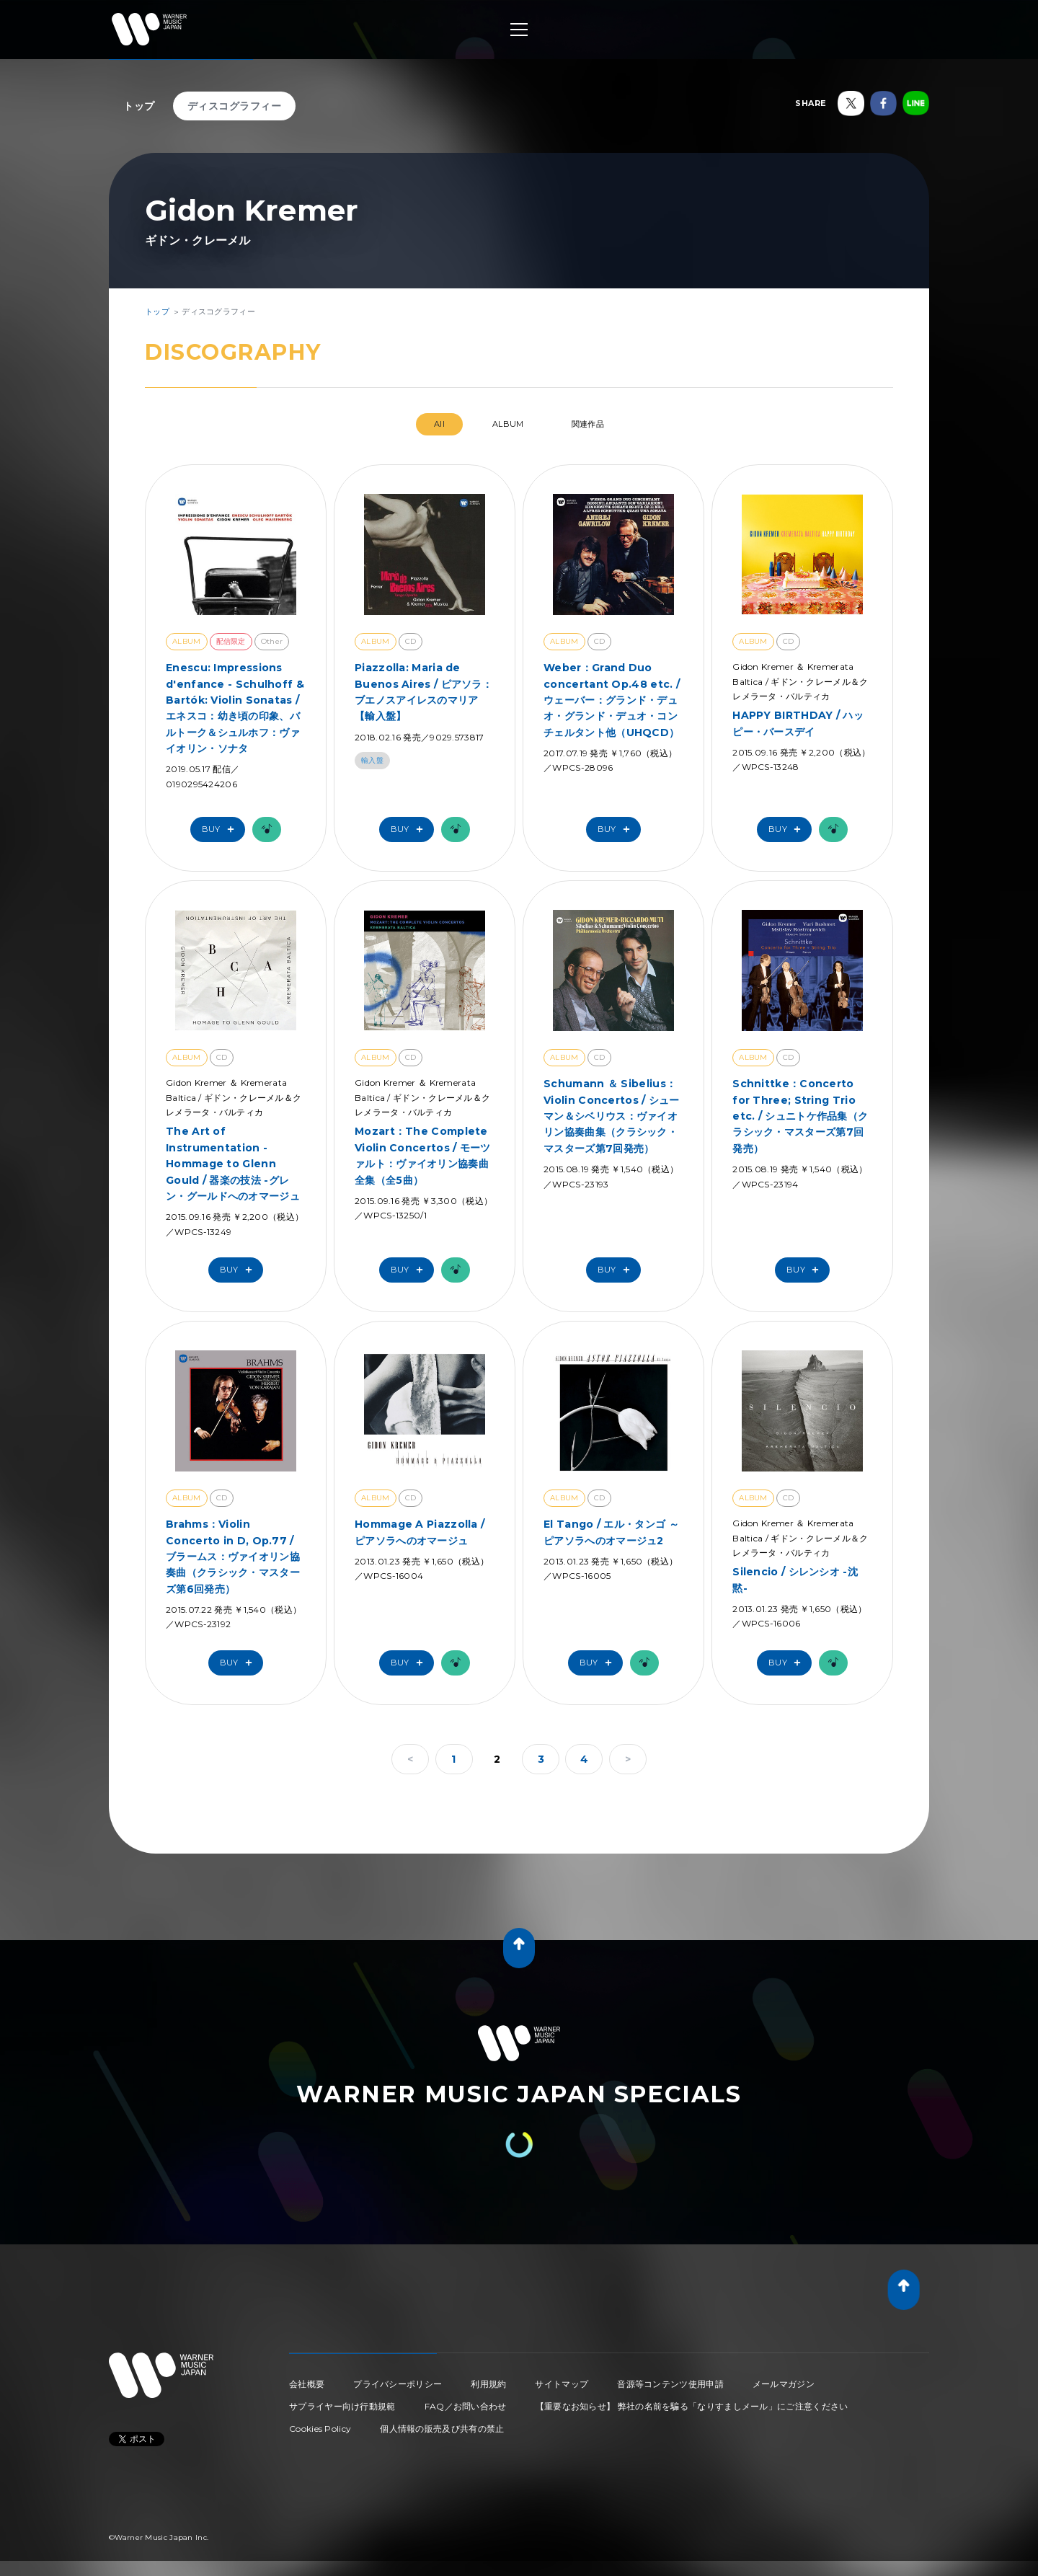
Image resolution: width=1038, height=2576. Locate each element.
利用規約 (488, 2383)
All (439, 424)
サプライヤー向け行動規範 (342, 2406)
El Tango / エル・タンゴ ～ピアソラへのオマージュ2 (611, 1532)
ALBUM (508, 424)
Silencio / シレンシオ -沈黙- (795, 1579)
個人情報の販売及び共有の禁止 (442, 2428)
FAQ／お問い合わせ (466, 2406)
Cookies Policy (320, 2428)
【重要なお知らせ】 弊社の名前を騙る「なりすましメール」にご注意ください (692, 2406)
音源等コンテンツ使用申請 (670, 2383)
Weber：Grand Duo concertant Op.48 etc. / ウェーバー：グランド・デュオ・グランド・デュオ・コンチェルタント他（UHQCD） (612, 700)
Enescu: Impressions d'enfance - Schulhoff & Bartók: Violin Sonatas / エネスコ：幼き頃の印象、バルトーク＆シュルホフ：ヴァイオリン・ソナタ (235, 708)
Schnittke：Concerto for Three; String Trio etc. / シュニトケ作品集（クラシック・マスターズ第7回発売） (800, 1116)
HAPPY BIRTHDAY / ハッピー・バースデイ (798, 723)
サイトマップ (561, 2383)
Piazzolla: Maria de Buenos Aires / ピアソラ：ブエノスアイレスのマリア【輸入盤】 (423, 691)
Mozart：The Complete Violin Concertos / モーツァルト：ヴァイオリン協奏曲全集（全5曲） (423, 1155)
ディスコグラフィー (234, 105)
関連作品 (588, 424)
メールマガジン (784, 2383)
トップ (139, 105)
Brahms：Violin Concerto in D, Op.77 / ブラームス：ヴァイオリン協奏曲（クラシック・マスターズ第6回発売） (233, 1556)
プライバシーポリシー (397, 2383)
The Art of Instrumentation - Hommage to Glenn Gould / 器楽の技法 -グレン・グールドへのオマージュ (233, 1164)
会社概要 (306, 2383)
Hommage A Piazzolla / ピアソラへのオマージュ (419, 1532)
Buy (221, 829)
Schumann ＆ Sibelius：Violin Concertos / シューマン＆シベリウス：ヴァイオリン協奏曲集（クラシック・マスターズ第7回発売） (612, 1116)
